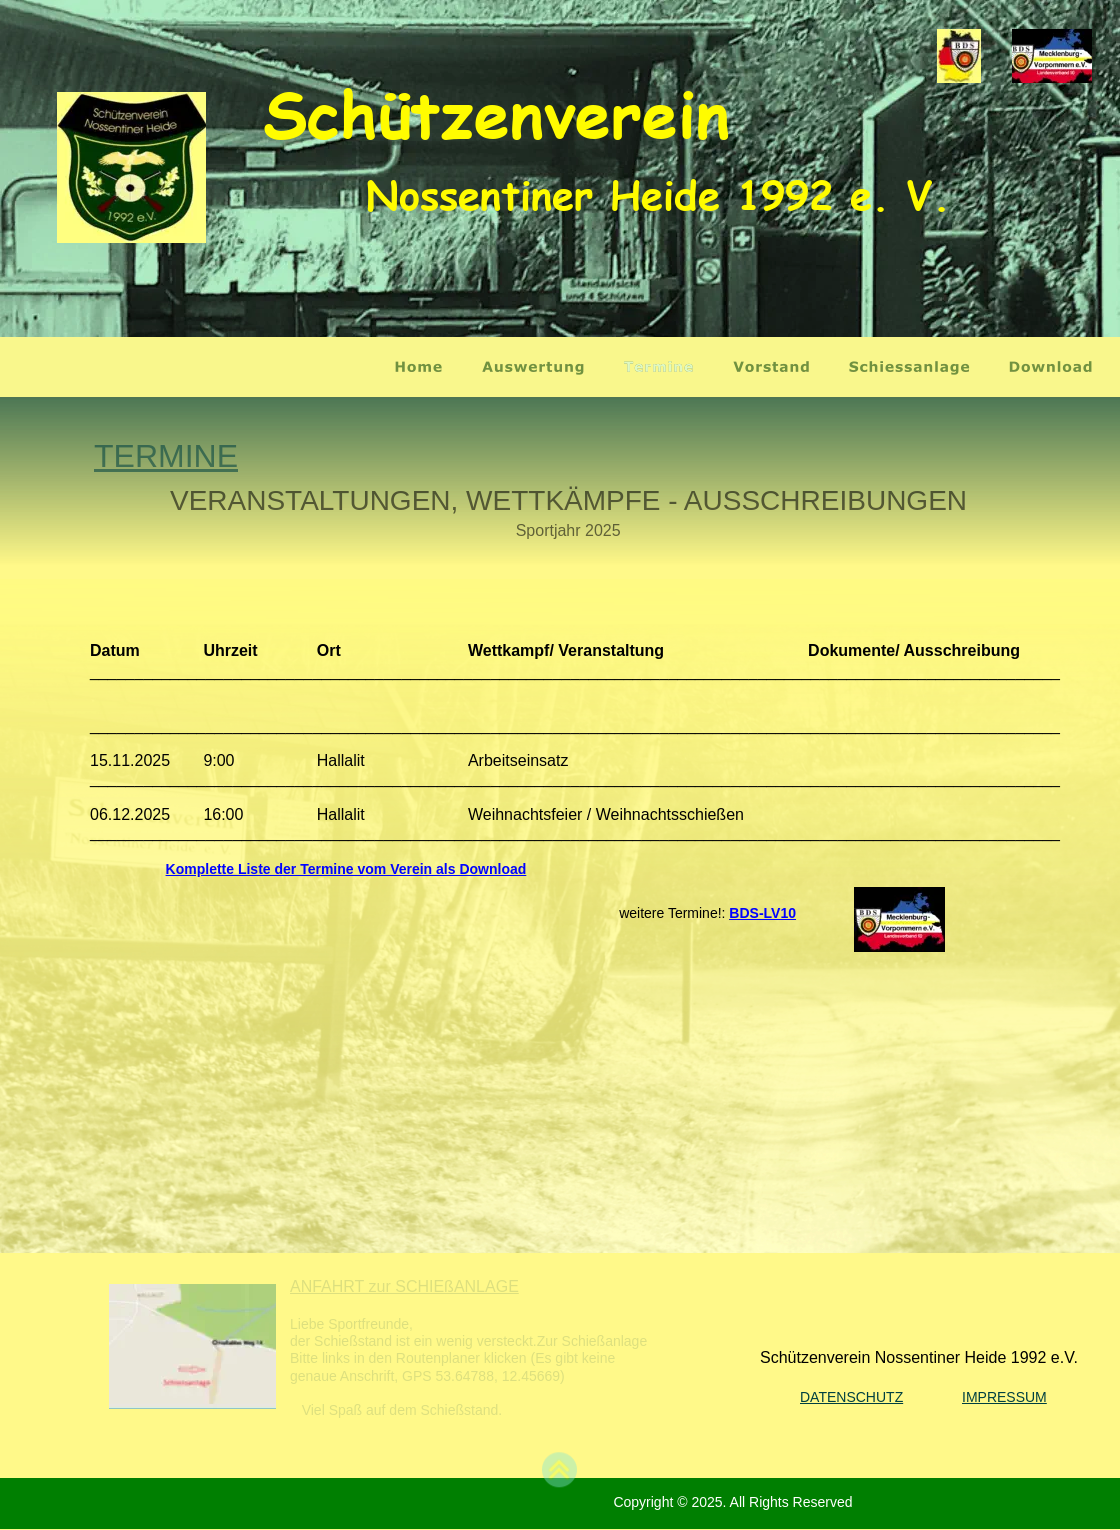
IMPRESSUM (1004, 1397)
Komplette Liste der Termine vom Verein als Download (346, 869)
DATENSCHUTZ (851, 1397)
